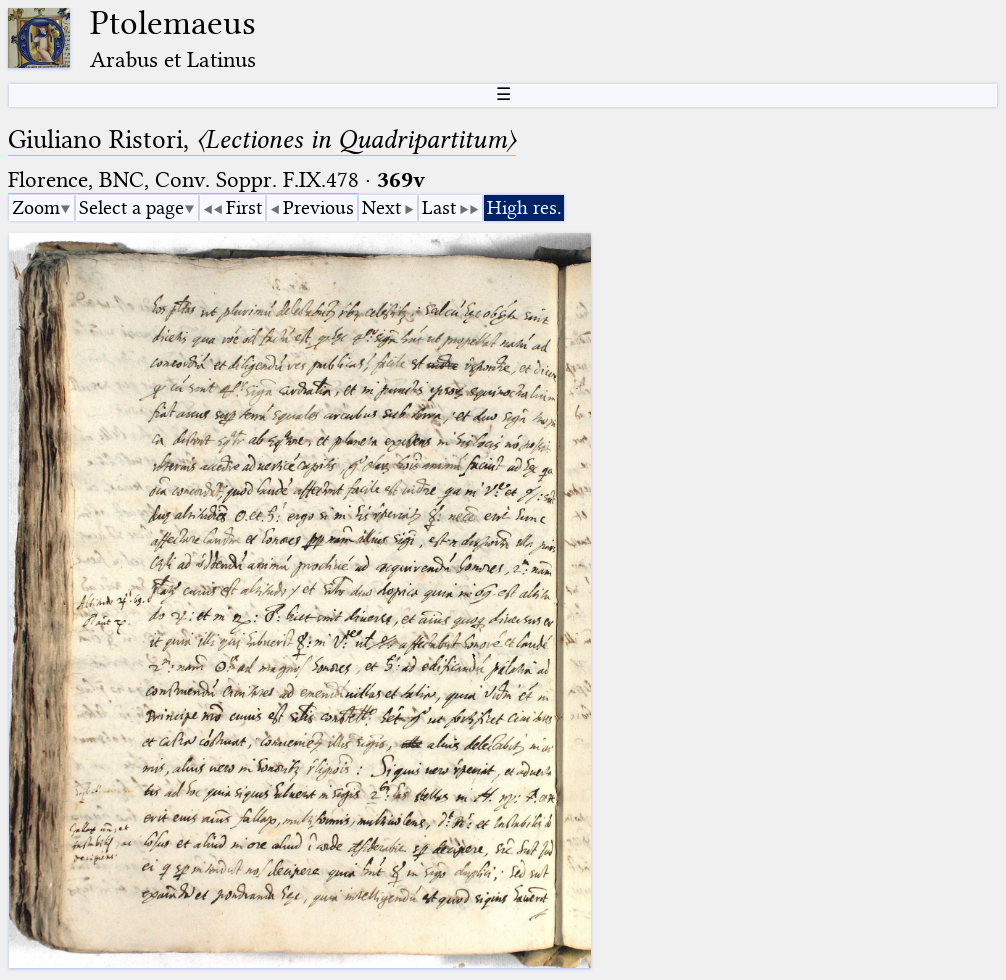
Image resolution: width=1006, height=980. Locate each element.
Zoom (36, 207)
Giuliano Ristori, (262, 139)
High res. (524, 207)
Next (381, 207)
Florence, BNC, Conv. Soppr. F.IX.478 (183, 179)
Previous (318, 207)
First (244, 207)
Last (439, 207)
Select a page (131, 207)
